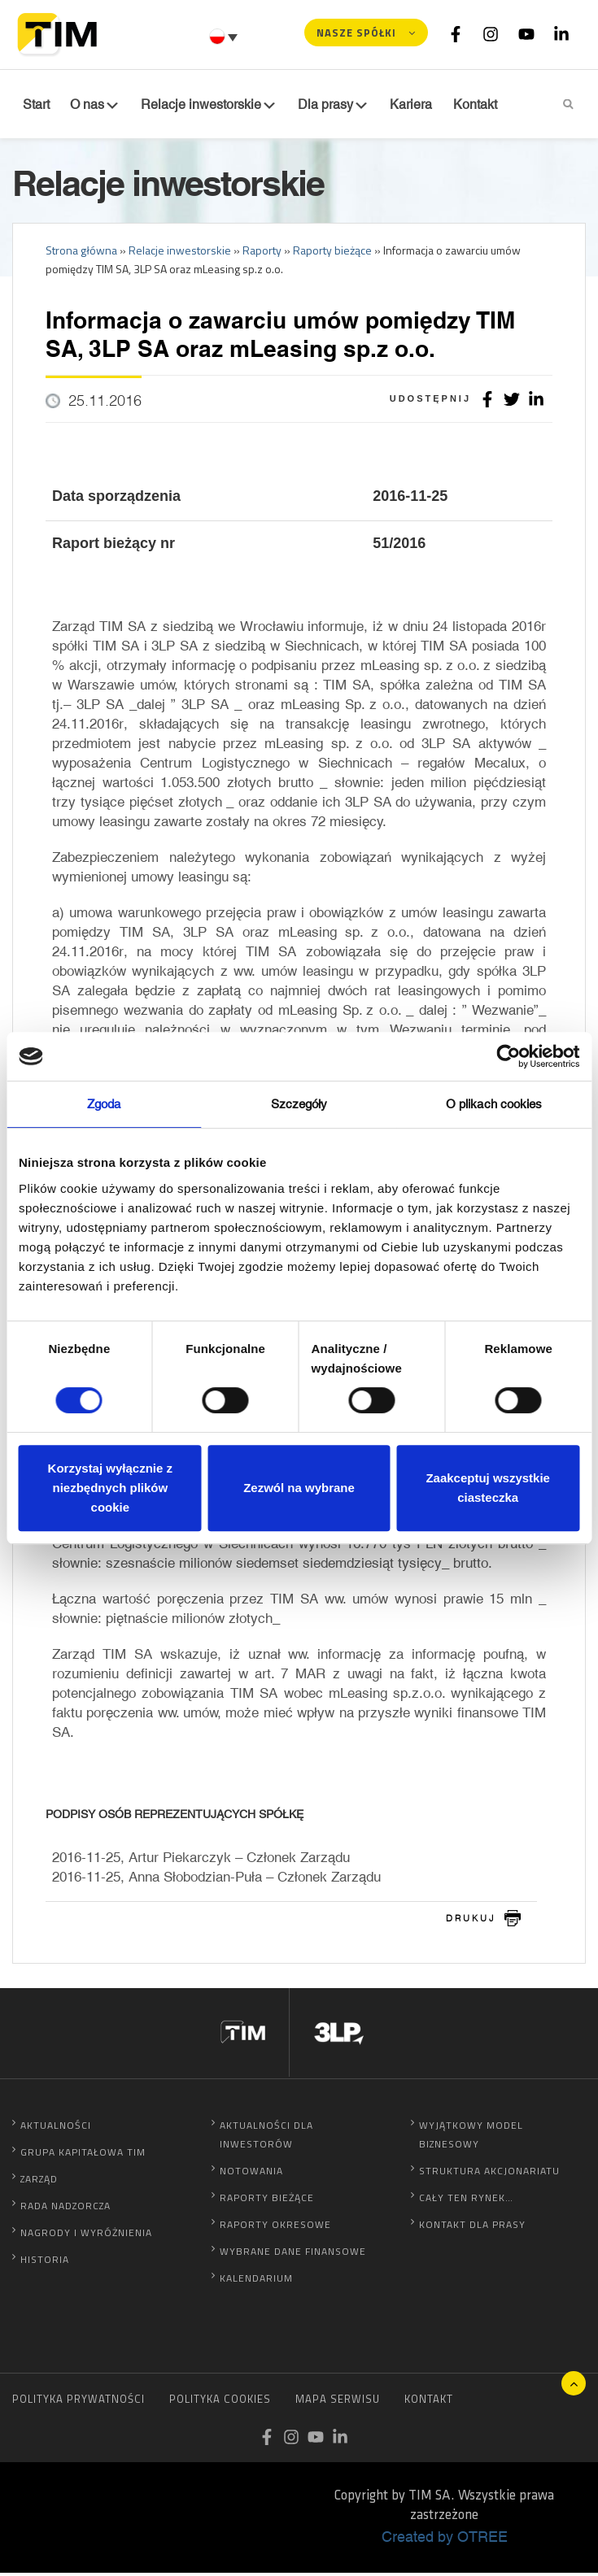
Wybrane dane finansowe (293, 2254)
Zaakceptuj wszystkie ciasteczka (488, 1487)
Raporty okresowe (275, 2227)
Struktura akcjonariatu (489, 2174)
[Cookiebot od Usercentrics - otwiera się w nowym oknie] (508, 1056)
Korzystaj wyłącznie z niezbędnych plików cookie (110, 1487)
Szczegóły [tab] (299, 1104)
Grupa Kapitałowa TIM (83, 2155)
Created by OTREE (445, 2539)
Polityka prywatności (78, 2402)
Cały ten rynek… (466, 2200)
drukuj (471, 1921)
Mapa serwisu (337, 2402)
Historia (44, 2262)
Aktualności (55, 2128)
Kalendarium (256, 2281)
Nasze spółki (356, 32)
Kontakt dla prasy (472, 2227)
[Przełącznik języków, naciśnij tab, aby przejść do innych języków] (225, 36)
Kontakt (428, 2402)
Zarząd (39, 2182)
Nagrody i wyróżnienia (86, 2235)
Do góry (573, 2383)
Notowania (251, 2174)
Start (33, 105)
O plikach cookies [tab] (494, 1104)
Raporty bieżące (267, 2200)
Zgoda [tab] (104, 1104)
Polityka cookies (220, 2402)
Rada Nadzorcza (65, 2209)
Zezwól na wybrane (299, 1488)
